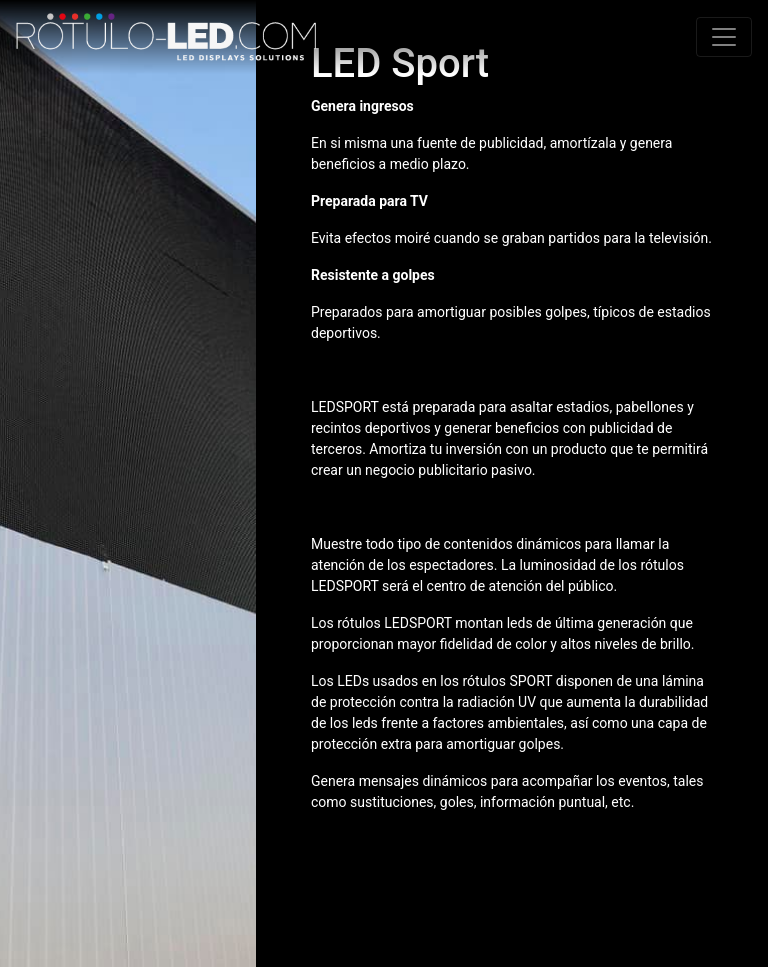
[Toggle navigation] (724, 37)
